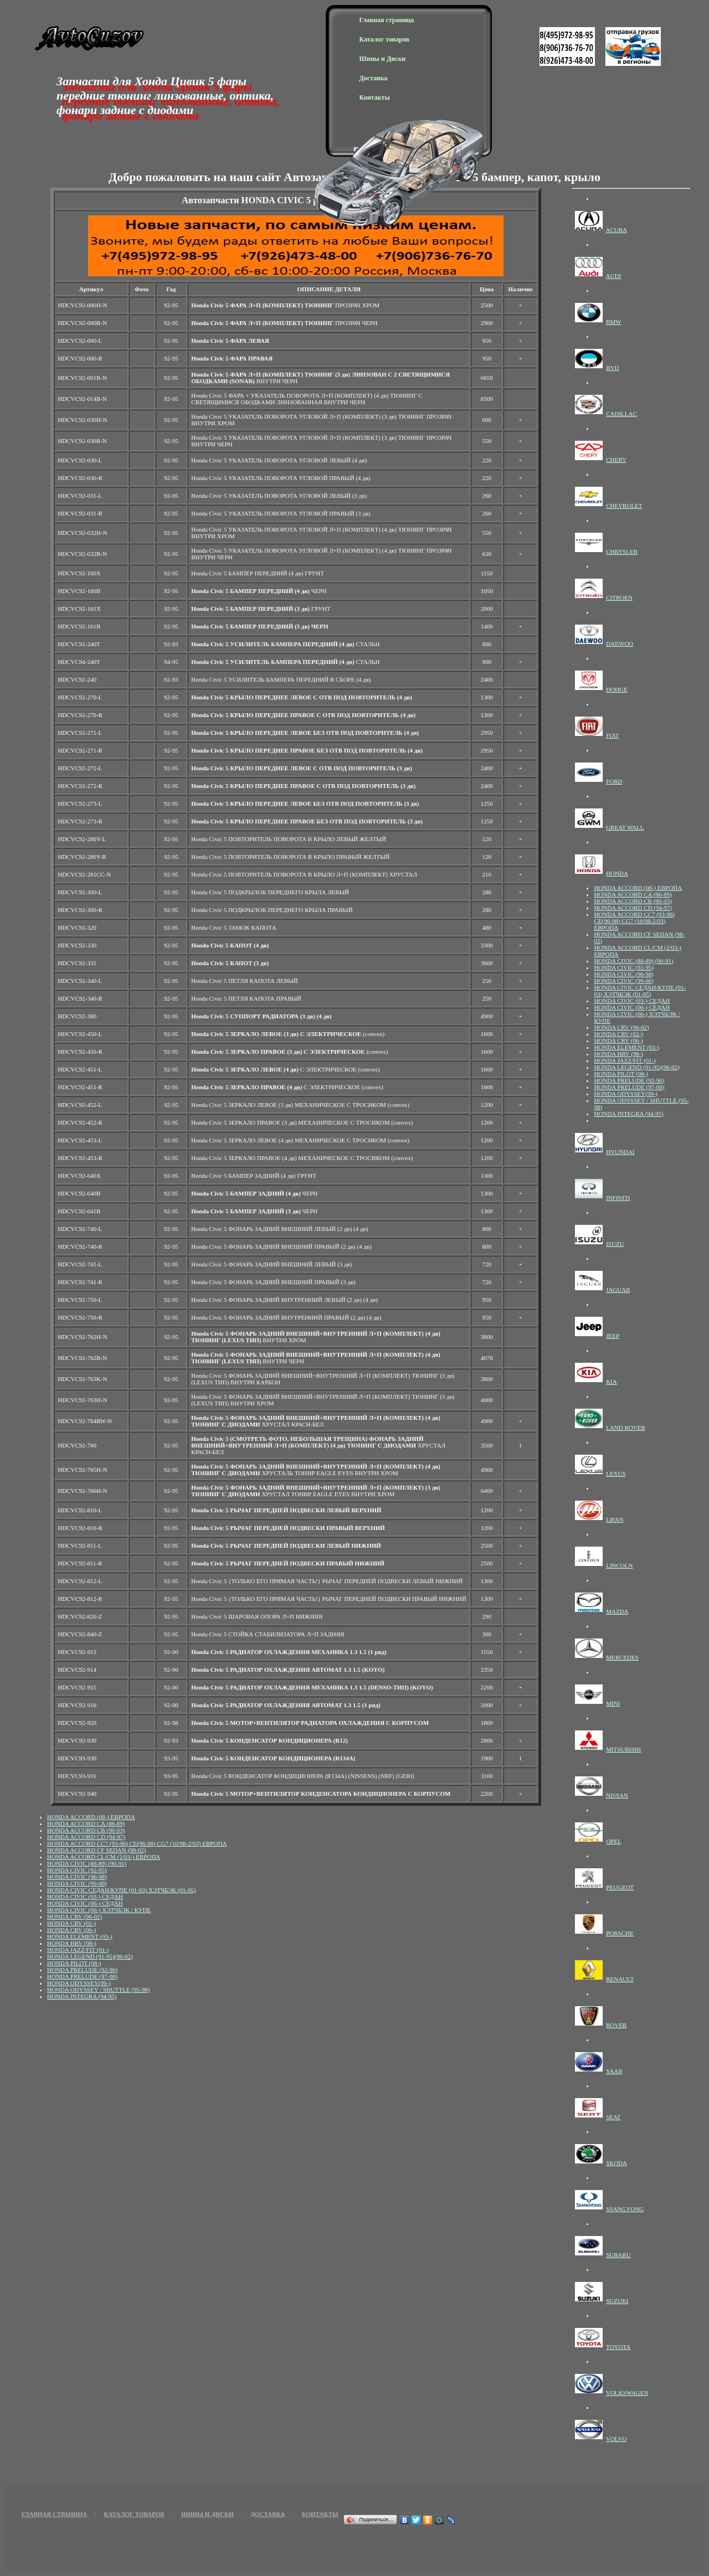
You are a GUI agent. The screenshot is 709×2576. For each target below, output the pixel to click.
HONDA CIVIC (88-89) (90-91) (86, 1863)
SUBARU (618, 2255)
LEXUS (615, 1473)
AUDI (613, 275)
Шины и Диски (382, 59)
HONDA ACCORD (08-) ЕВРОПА (91, 1816)
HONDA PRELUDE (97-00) (82, 1976)
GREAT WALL (625, 827)
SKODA (616, 2163)
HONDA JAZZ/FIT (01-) (78, 1949)
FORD (614, 781)
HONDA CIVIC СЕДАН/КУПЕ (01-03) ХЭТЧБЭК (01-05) (121, 1890)
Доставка (373, 78)
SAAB (614, 2071)
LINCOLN (619, 1565)
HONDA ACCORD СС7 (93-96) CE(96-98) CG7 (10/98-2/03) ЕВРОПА (137, 1843)
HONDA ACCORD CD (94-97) (86, 1836)
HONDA (617, 873)
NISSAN (617, 1795)
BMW (613, 321)
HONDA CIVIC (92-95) (77, 1870)
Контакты (374, 97)
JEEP (612, 1335)
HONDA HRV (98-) (71, 1943)
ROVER (616, 2025)
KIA (611, 1381)
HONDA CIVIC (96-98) (77, 1876)
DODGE (617, 689)
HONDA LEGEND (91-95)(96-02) (90, 1956)
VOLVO (616, 2438)
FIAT (612, 735)
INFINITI (618, 1197)
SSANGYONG (625, 2209)
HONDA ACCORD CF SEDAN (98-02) (96, 1850)
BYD (612, 367)
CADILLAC (621, 413)
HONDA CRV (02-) (71, 1923)
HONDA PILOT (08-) (74, 1963)
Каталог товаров (384, 39)
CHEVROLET (624, 505)
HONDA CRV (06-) (71, 1929)
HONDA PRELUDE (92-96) (82, 1969)
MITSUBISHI (623, 1749)
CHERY (616, 459)
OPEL (613, 1841)
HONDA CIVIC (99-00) (77, 1883)
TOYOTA (618, 2346)
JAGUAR (618, 1289)
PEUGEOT (620, 1887)
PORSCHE (620, 1933)
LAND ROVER (625, 1427)
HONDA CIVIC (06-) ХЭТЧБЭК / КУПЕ (99, 1910)
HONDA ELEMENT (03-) (79, 1936)
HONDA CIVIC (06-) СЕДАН (85, 1903)
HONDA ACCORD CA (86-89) (86, 1823)
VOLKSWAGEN (627, 2392)
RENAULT (620, 1979)
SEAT (613, 2117)
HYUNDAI (620, 1151)
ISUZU (615, 1243)
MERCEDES (622, 1657)
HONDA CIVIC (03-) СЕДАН (85, 1896)
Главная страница (386, 20)
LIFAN (615, 1519)
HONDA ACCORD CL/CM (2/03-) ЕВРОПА (103, 1856)
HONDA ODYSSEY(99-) (79, 1983)
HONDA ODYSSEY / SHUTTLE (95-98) (98, 1989)
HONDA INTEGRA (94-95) (81, 1996)
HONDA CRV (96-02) (74, 1916)
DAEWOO (619, 643)
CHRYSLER (622, 551)
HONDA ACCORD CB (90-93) (86, 1830)
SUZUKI (617, 2300)
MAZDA (617, 1611)
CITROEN (619, 597)
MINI (613, 1703)
